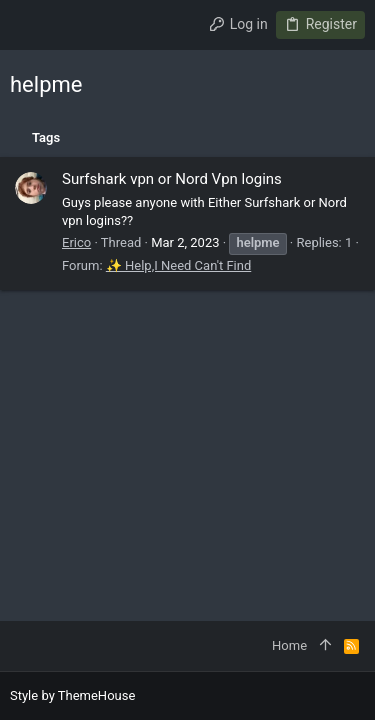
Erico (76, 242)
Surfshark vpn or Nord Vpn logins (172, 179)
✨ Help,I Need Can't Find (178, 265)
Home (289, 645)
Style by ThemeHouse (72, 695)
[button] (30, 25)
